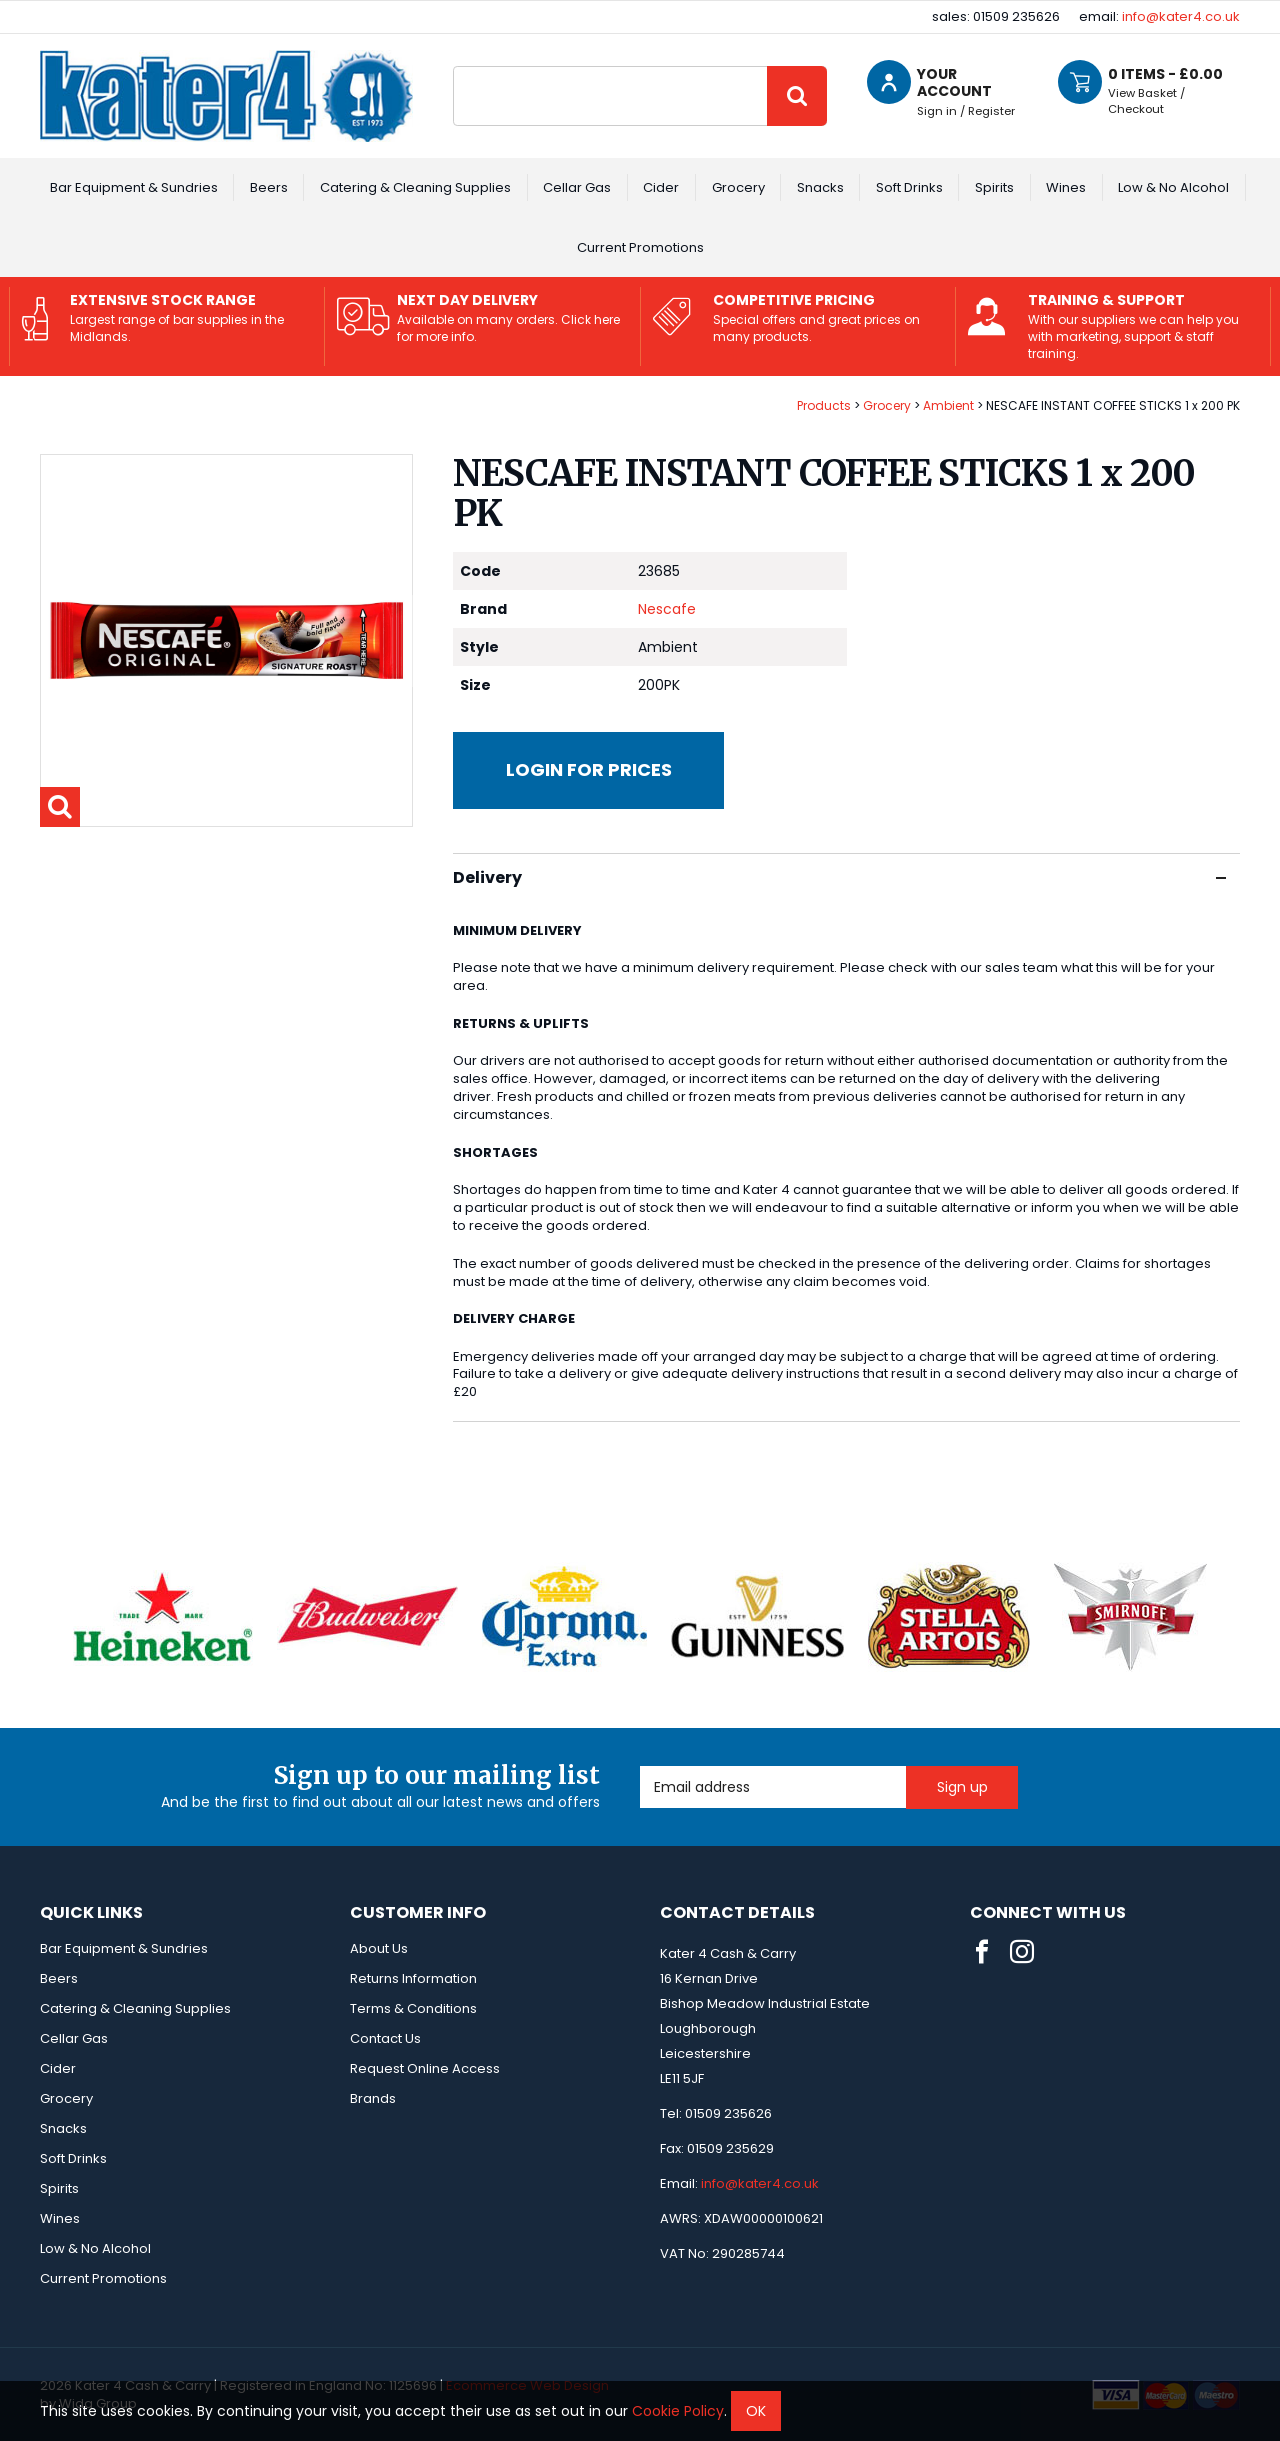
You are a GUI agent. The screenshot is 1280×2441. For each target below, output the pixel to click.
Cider (661, 187)
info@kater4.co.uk (1181, 16)
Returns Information (413, 1978)
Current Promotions (640, 247)
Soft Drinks (909, 187)
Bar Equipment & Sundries (134, 187)
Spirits (994, 187)
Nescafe (667, 609)
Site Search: (453, 66)
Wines (1066, 187)
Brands (373, 2098)
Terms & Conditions (413, 2008)
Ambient (948, 405)
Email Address (640, 1766)
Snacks (820, 187)
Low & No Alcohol (1173, 187)
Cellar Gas (577, 187)
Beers (269, 187)
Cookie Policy (678, 2411)
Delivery (839, 877)
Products (824, 405)
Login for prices (589, 769)
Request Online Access (425, 2068)
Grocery (738, 187)
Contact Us (385, 2038)
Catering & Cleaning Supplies (415, 187)
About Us (379, 1948)
